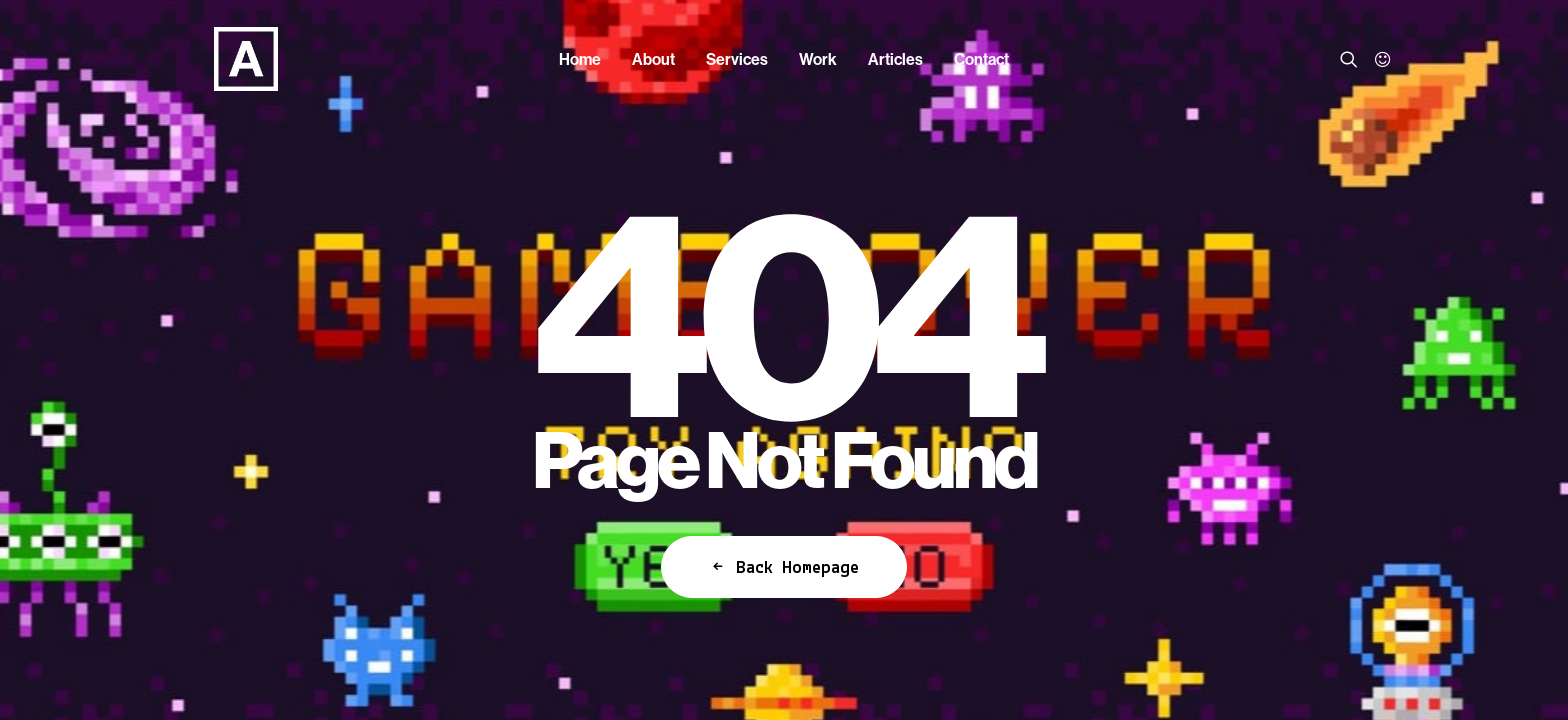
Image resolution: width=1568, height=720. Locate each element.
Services (737, 59)
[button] (1352, 59)
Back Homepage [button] (784, 567)
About (653, 59)
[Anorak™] (210, 59)
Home (580, 59)
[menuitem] (580, 59)
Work (818, 59)
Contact (981, 59)
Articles (895, 59)
